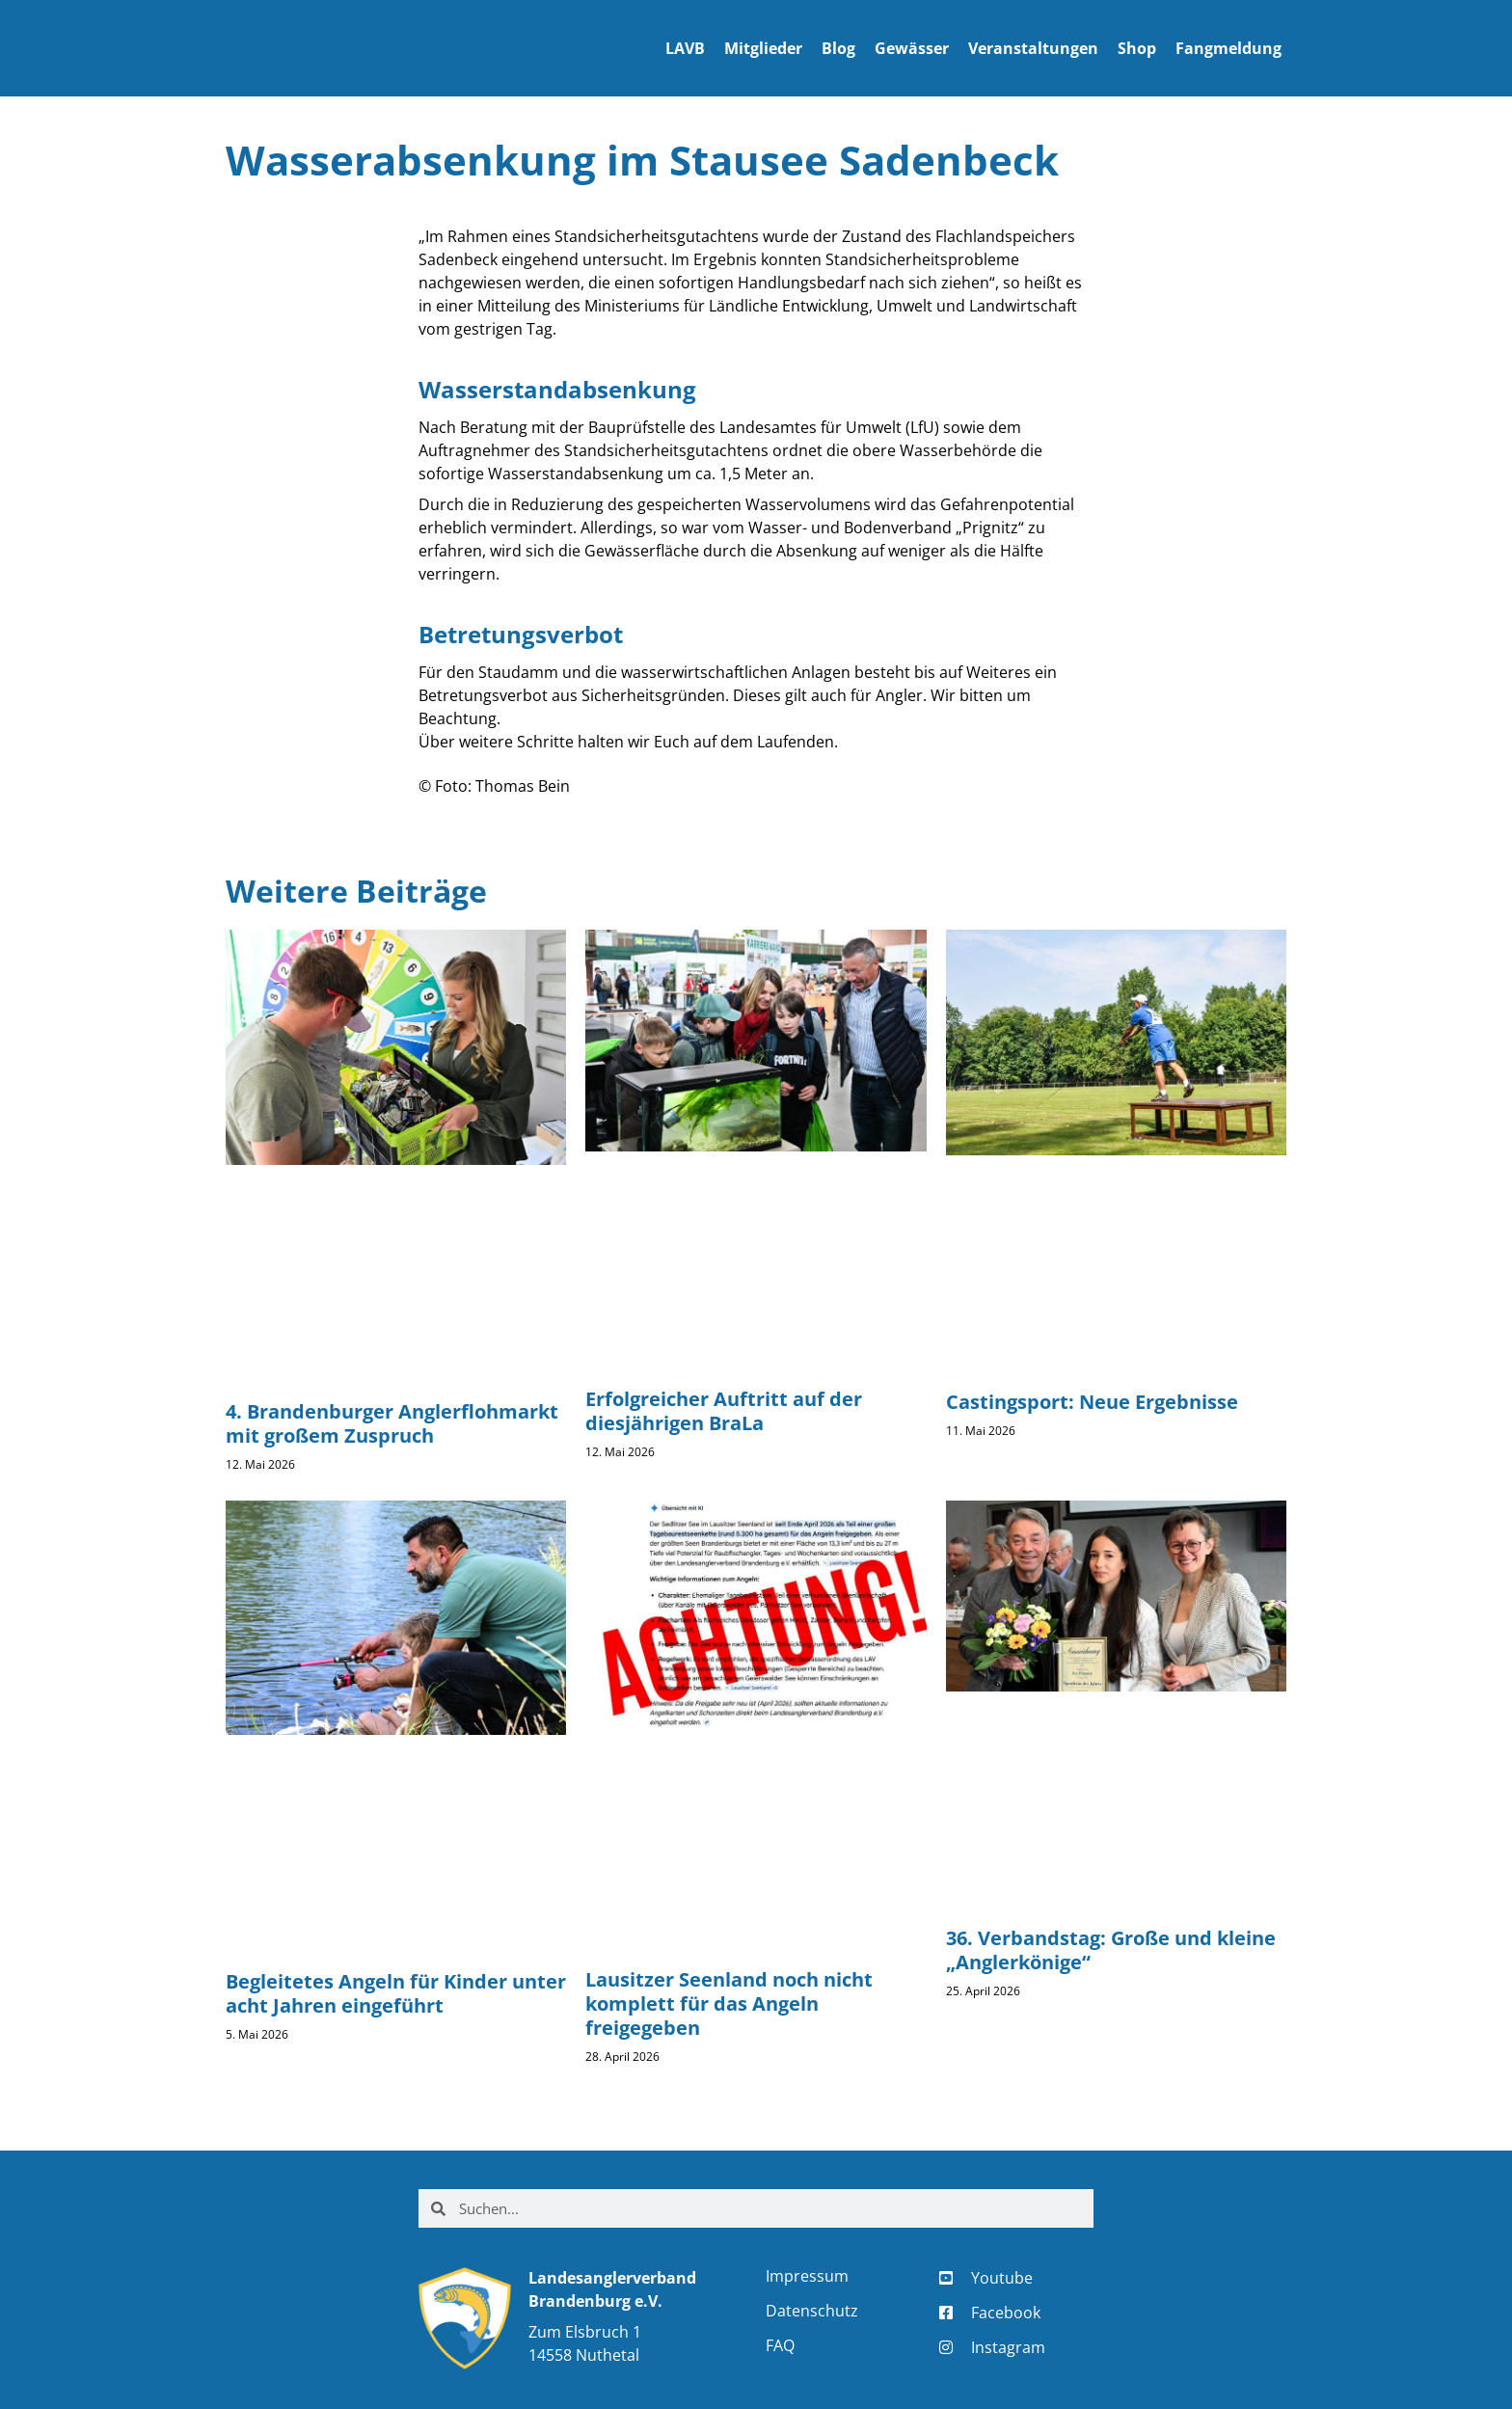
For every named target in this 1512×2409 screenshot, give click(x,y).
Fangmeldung (1228, 48)
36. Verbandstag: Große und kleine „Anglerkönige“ (1111, 1950)
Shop (1137, 48)
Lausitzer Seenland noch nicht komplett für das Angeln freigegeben (729, 2003)
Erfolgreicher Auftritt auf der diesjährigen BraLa (723, 1411)
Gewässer (912, 48)
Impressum (807, 2276)
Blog (838, 48)
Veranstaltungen (1033, 48)
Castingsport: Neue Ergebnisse (1092, 1402)
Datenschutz (812, 2310)
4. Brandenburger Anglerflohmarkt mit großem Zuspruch (392, 1423)
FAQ (780, 2345)
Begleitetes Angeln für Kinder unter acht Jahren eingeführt (396, 1993)
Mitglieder (763, 48)
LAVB (685, 48)
